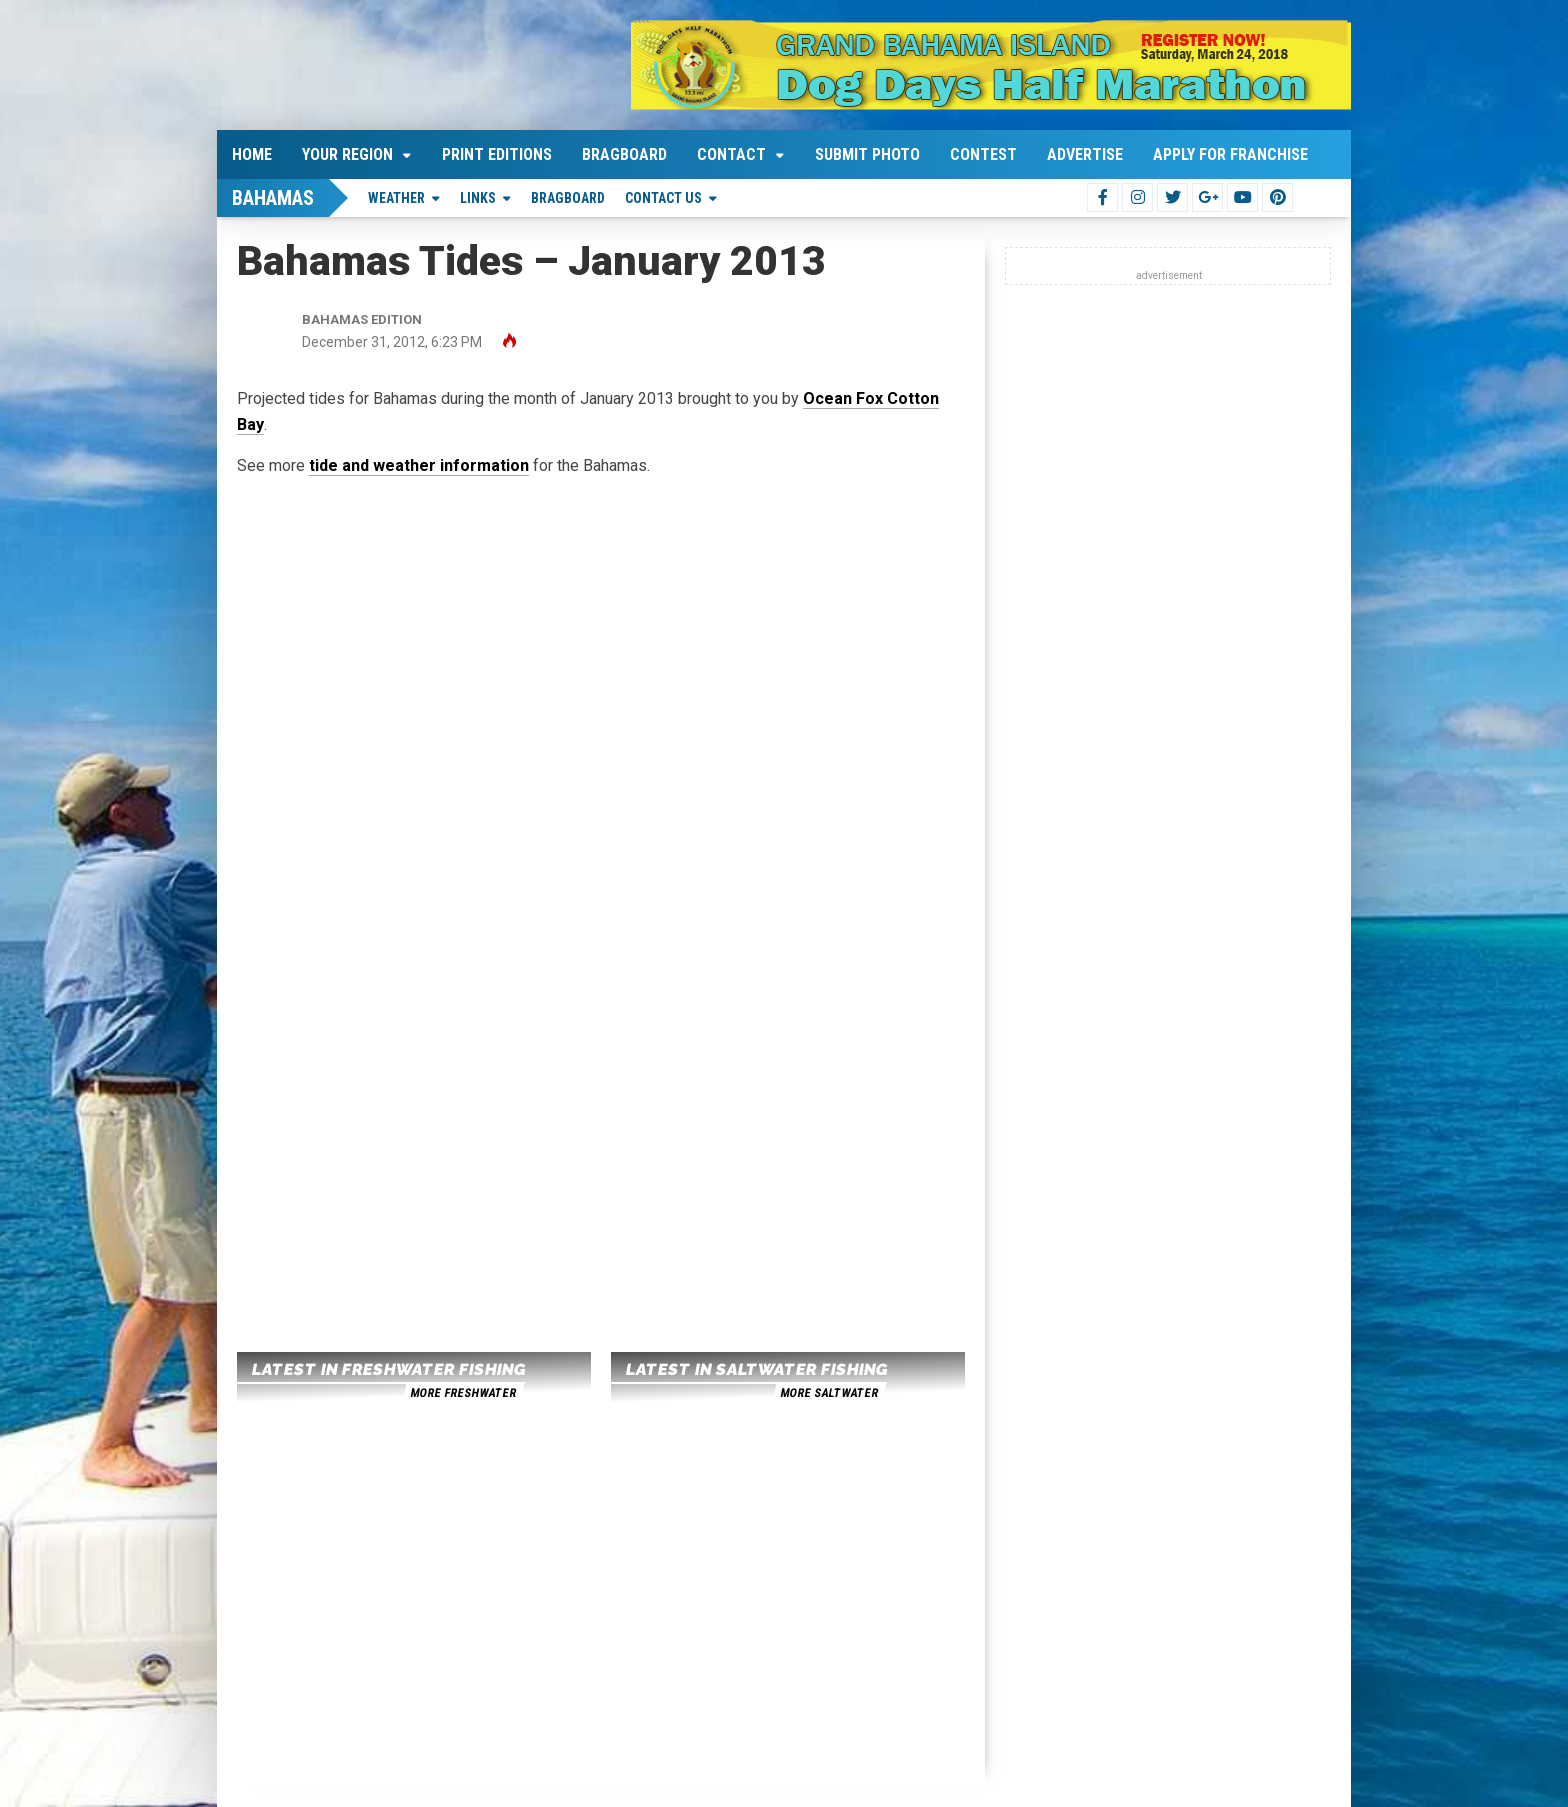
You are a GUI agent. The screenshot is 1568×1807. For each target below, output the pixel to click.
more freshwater (463, 1393)
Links (478, 198)
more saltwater (829, 1393)
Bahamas (273, 198)
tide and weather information (419, 465)
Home (252, 154)
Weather (396, 198)
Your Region (347, 154)
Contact (731, 154)
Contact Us (663, 198)
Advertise (1085, 154)
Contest (983, 154)
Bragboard (624, 154)
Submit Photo (867, 154)
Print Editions (497, 154)
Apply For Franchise (1230, 154)
